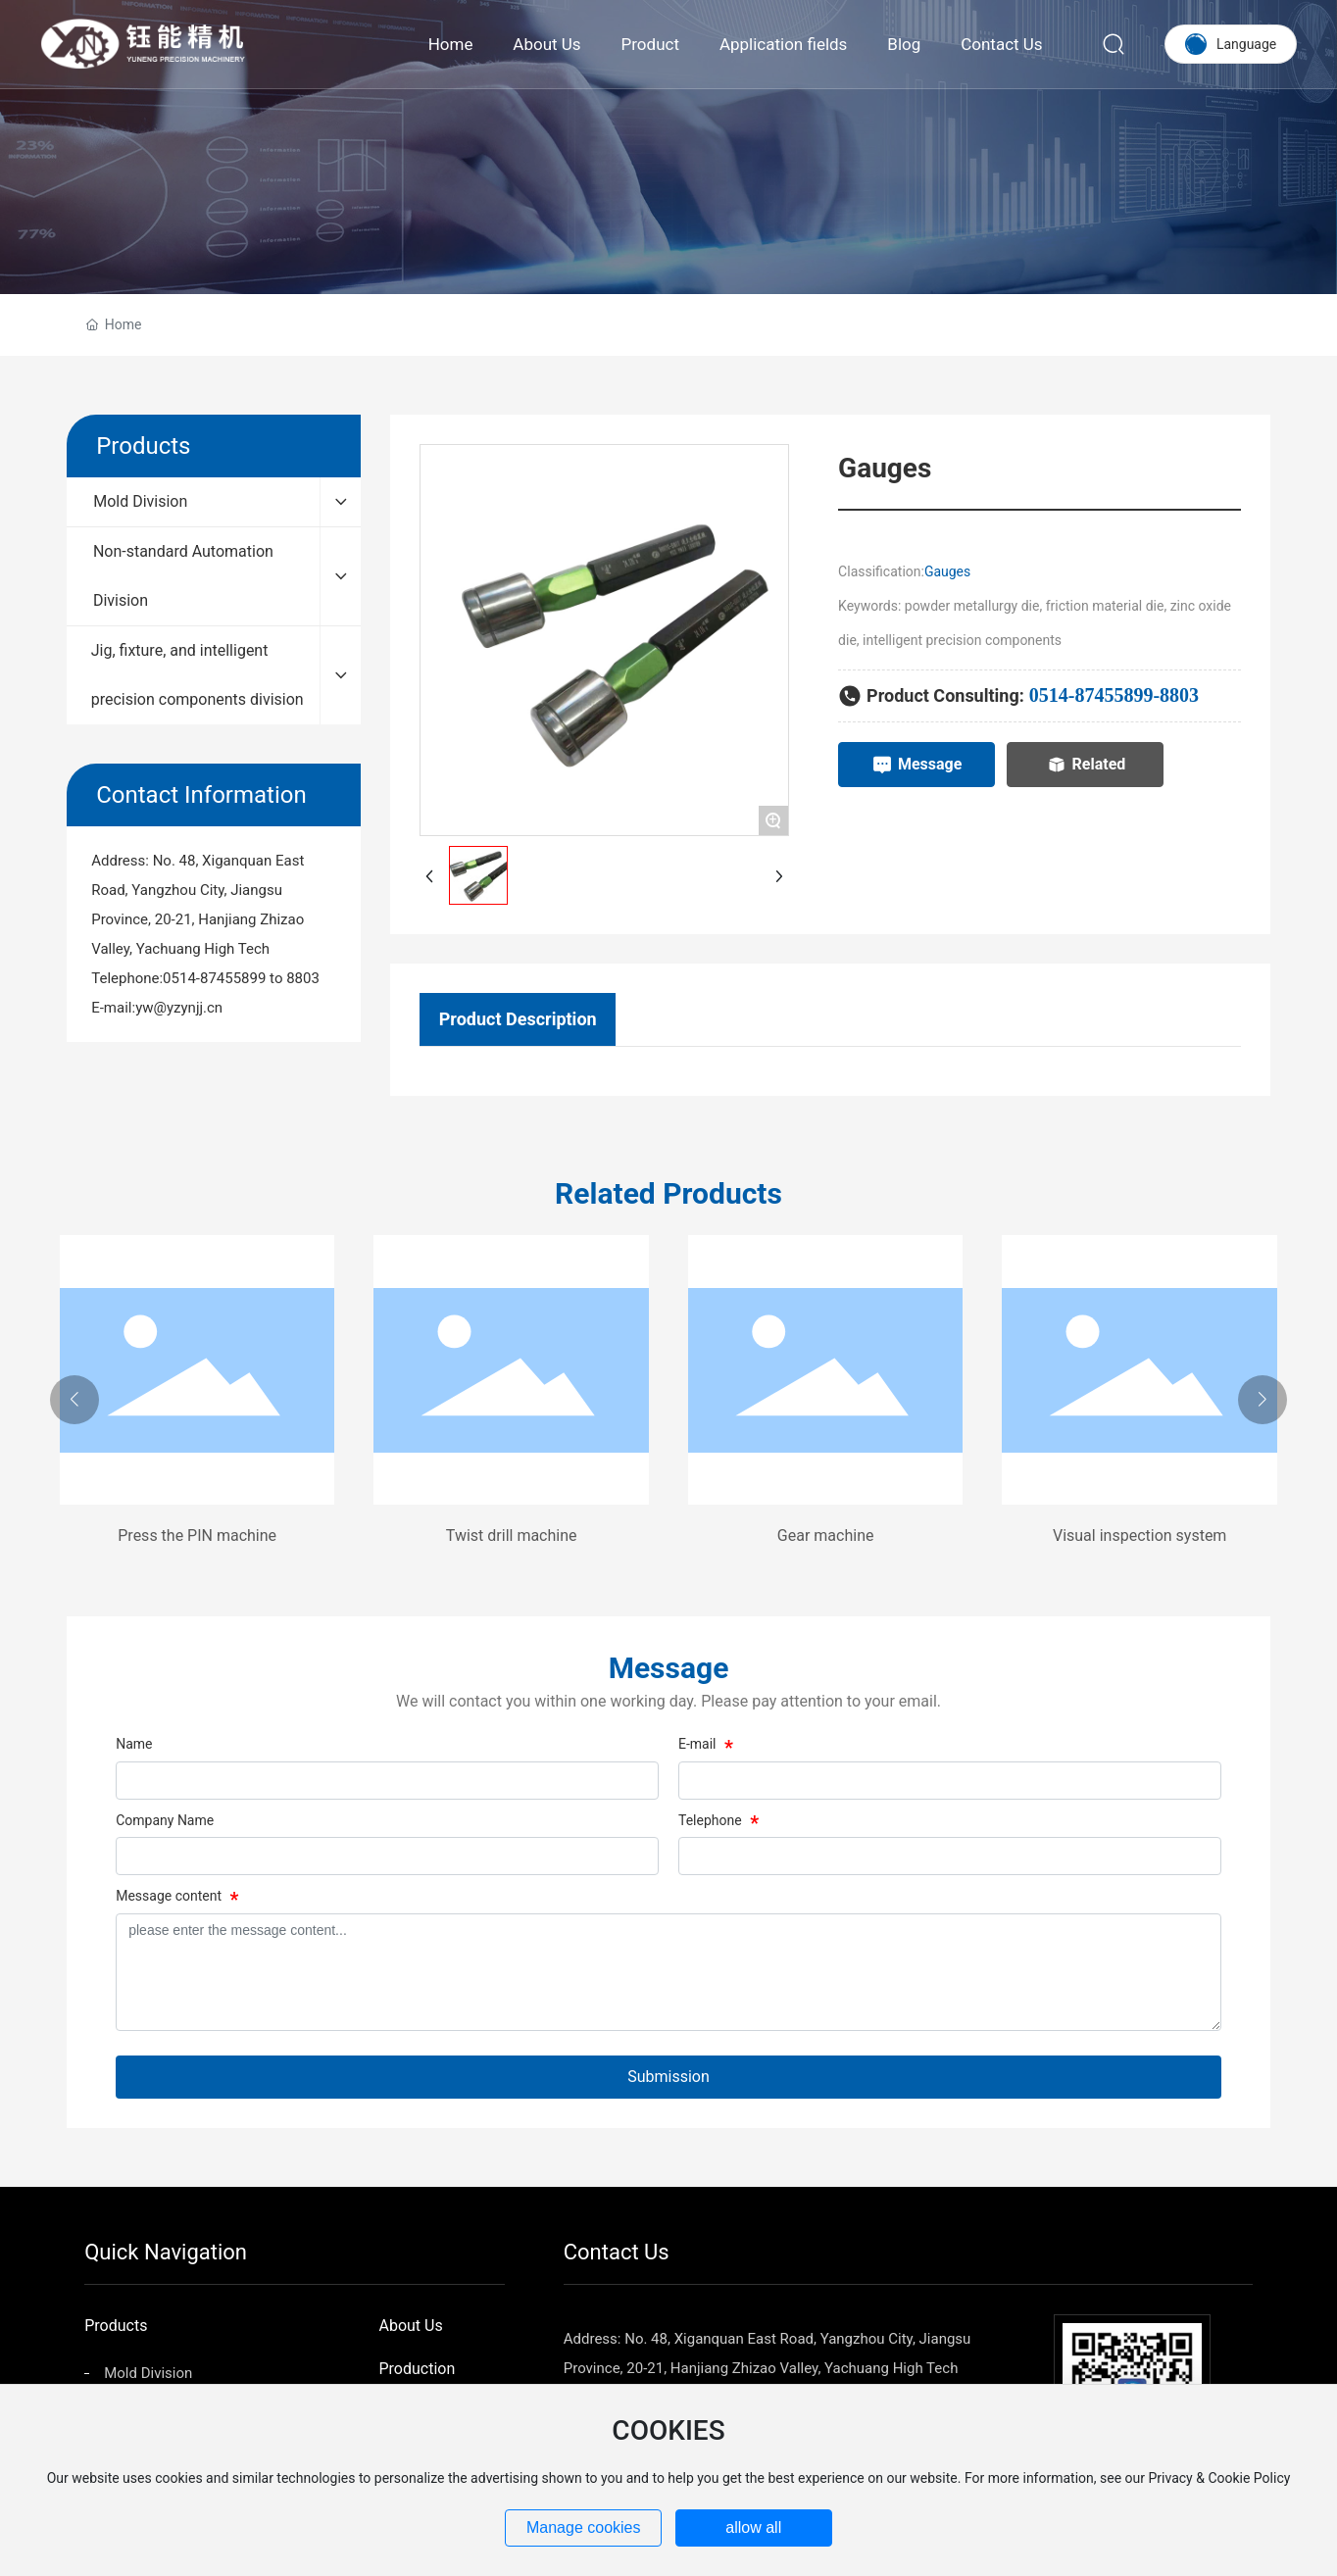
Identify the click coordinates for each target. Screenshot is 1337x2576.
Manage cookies (583, 2527)
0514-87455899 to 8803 (241, 978)
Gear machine (825, 1535)
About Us (410, 2325)
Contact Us (616, 2252)
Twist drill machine (511, 1535)
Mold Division (148, 2373)
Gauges (947, 571)
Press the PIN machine (197, 1535)
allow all (753, 2527)
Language (1246, 44)
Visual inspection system (1139, 1535)
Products (115, 2325)
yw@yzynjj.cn (179, 1007)
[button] (74, 1399)
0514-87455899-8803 (1114, 695)
